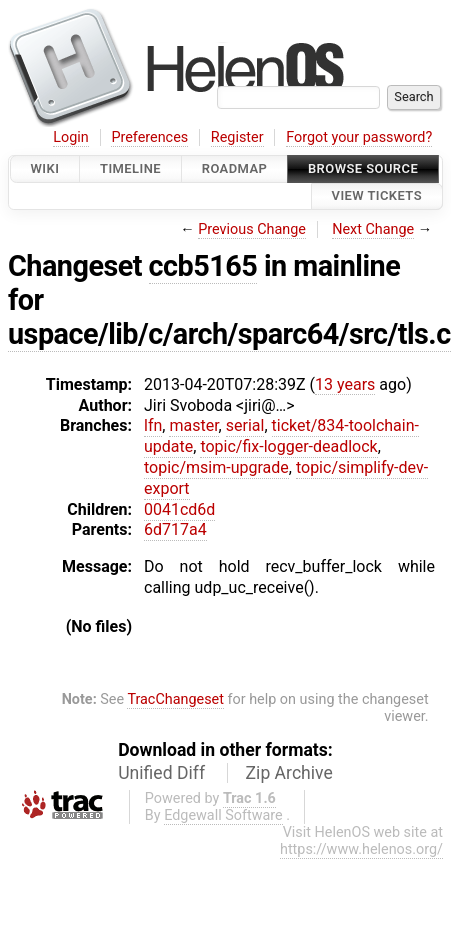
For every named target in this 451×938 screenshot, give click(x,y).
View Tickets (377, 196)
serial (245, 425)
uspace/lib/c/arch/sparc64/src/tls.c (229, 334)
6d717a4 (175, 529)
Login (71, 137)
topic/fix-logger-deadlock (288, 446)
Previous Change (252, 229)
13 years (345, 384)
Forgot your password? (359, 137)
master (193, 425)
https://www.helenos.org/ (361, 849)
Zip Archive (289, 773)
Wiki (45, 168)
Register (237, 137)
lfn (153, 425)
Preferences (149, 137)
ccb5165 (203, 266)
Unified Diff (161, 773)
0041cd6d (179, 509)
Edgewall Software (223, 815)
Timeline (130, 168)
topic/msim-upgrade (216, 467)
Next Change (373, 229)
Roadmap (235, 168)
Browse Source (363, 168)
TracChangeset (175, 699)
